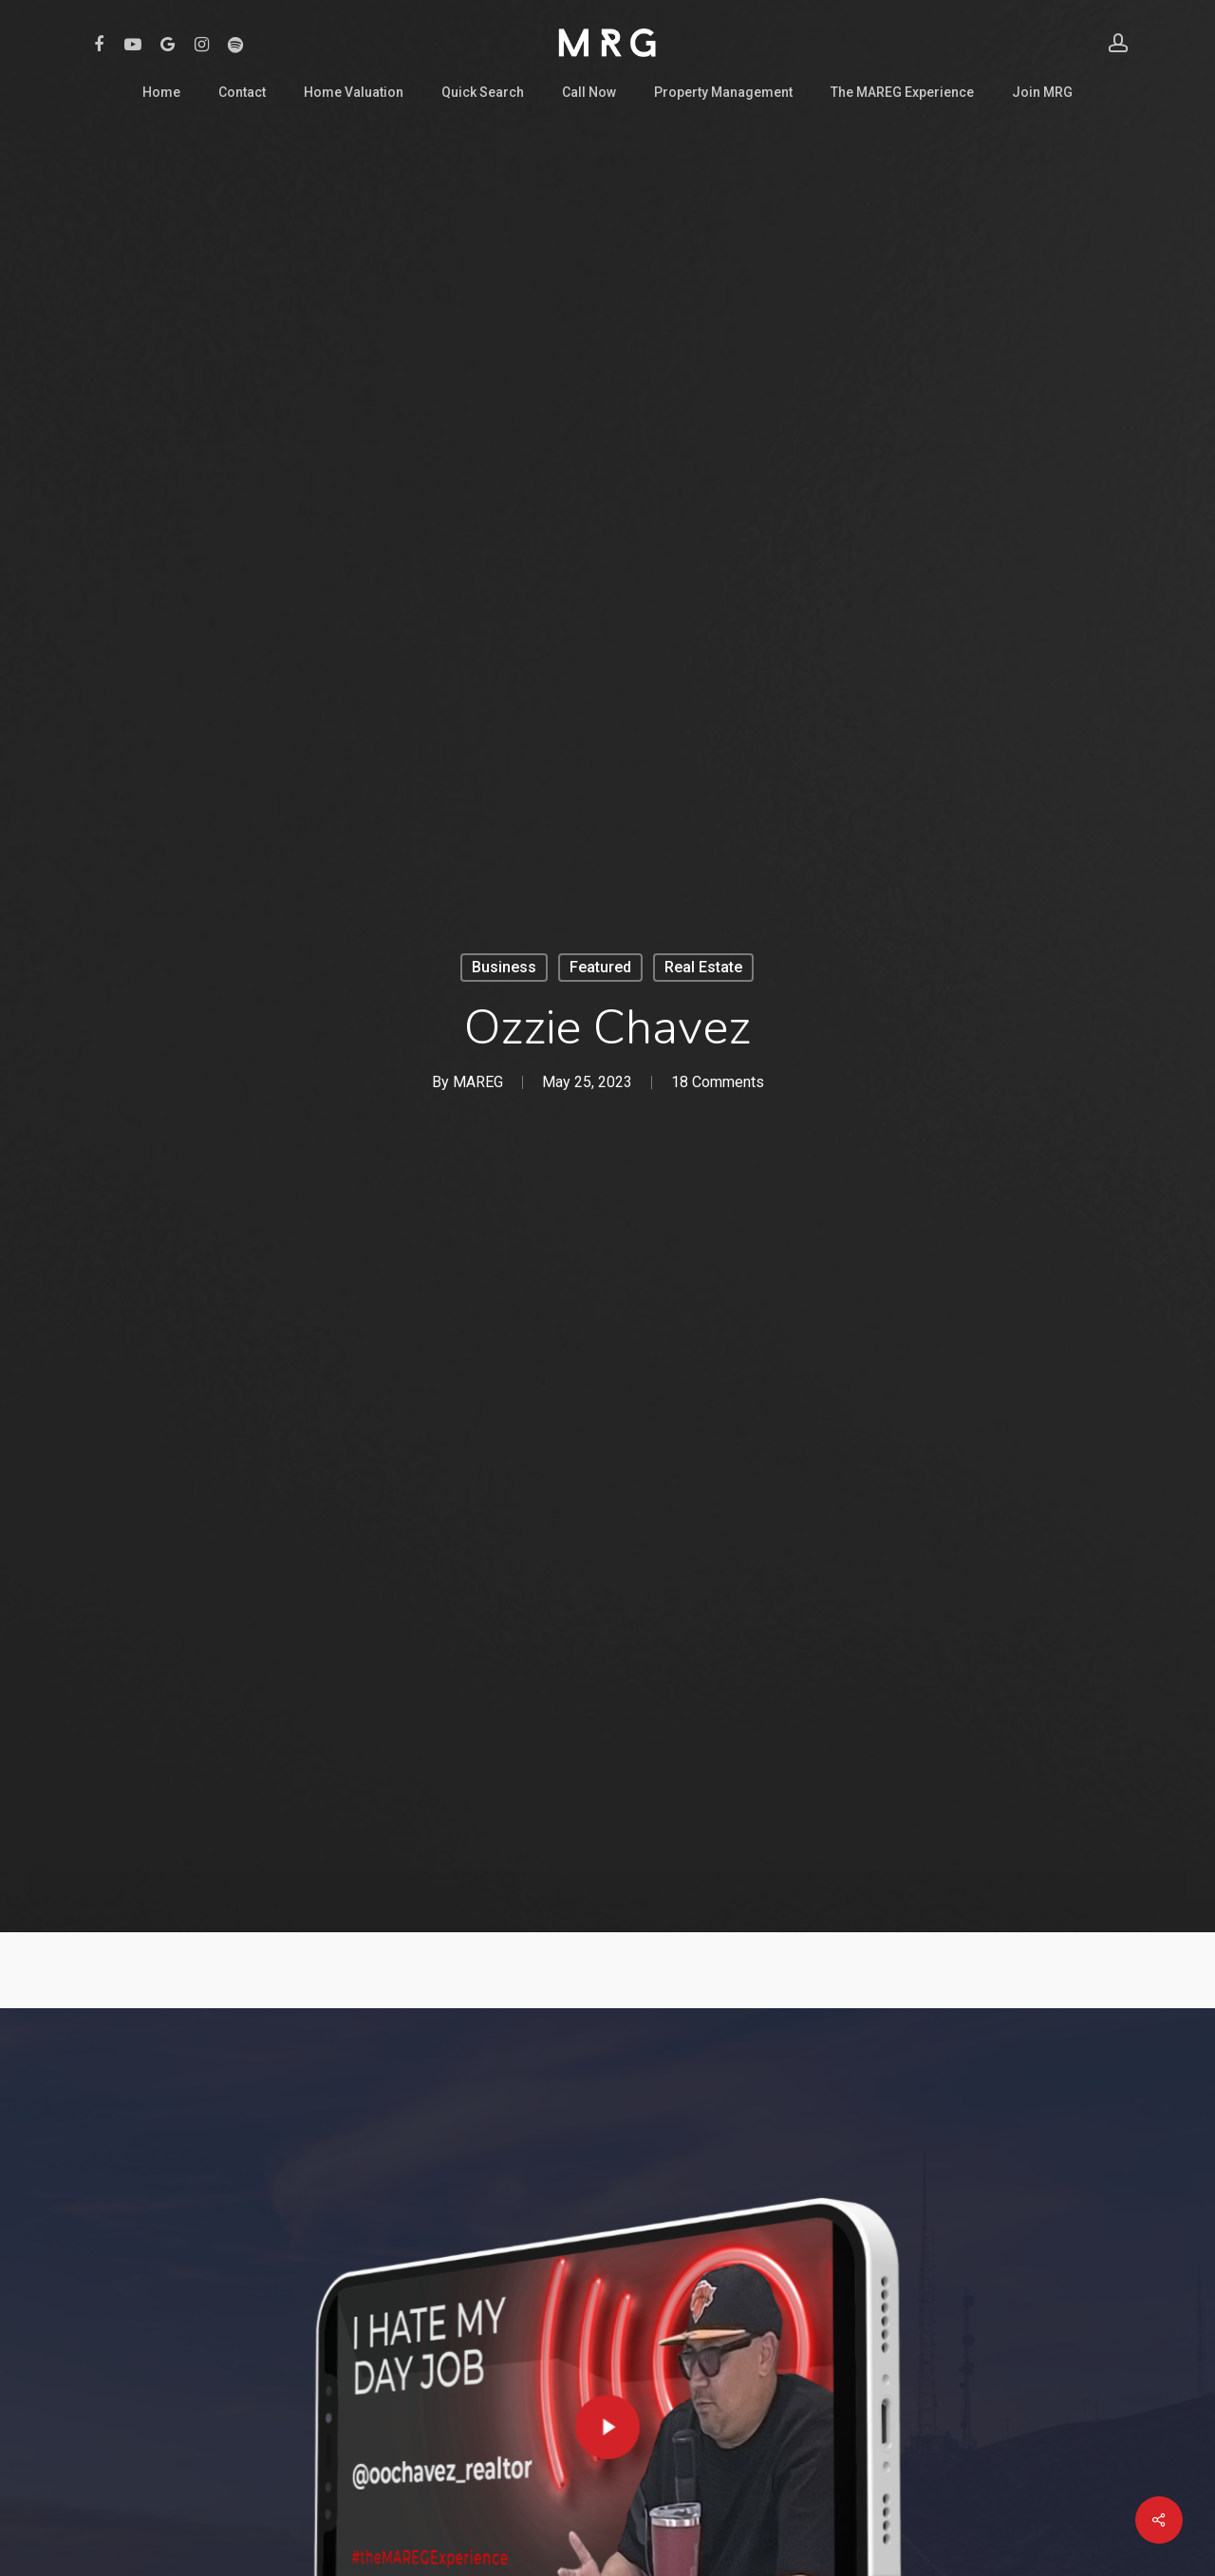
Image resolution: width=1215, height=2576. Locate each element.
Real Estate (703, 967)
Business (504, 967)
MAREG (478, 1082)
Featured (600, 967)
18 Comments (717, 1082)
